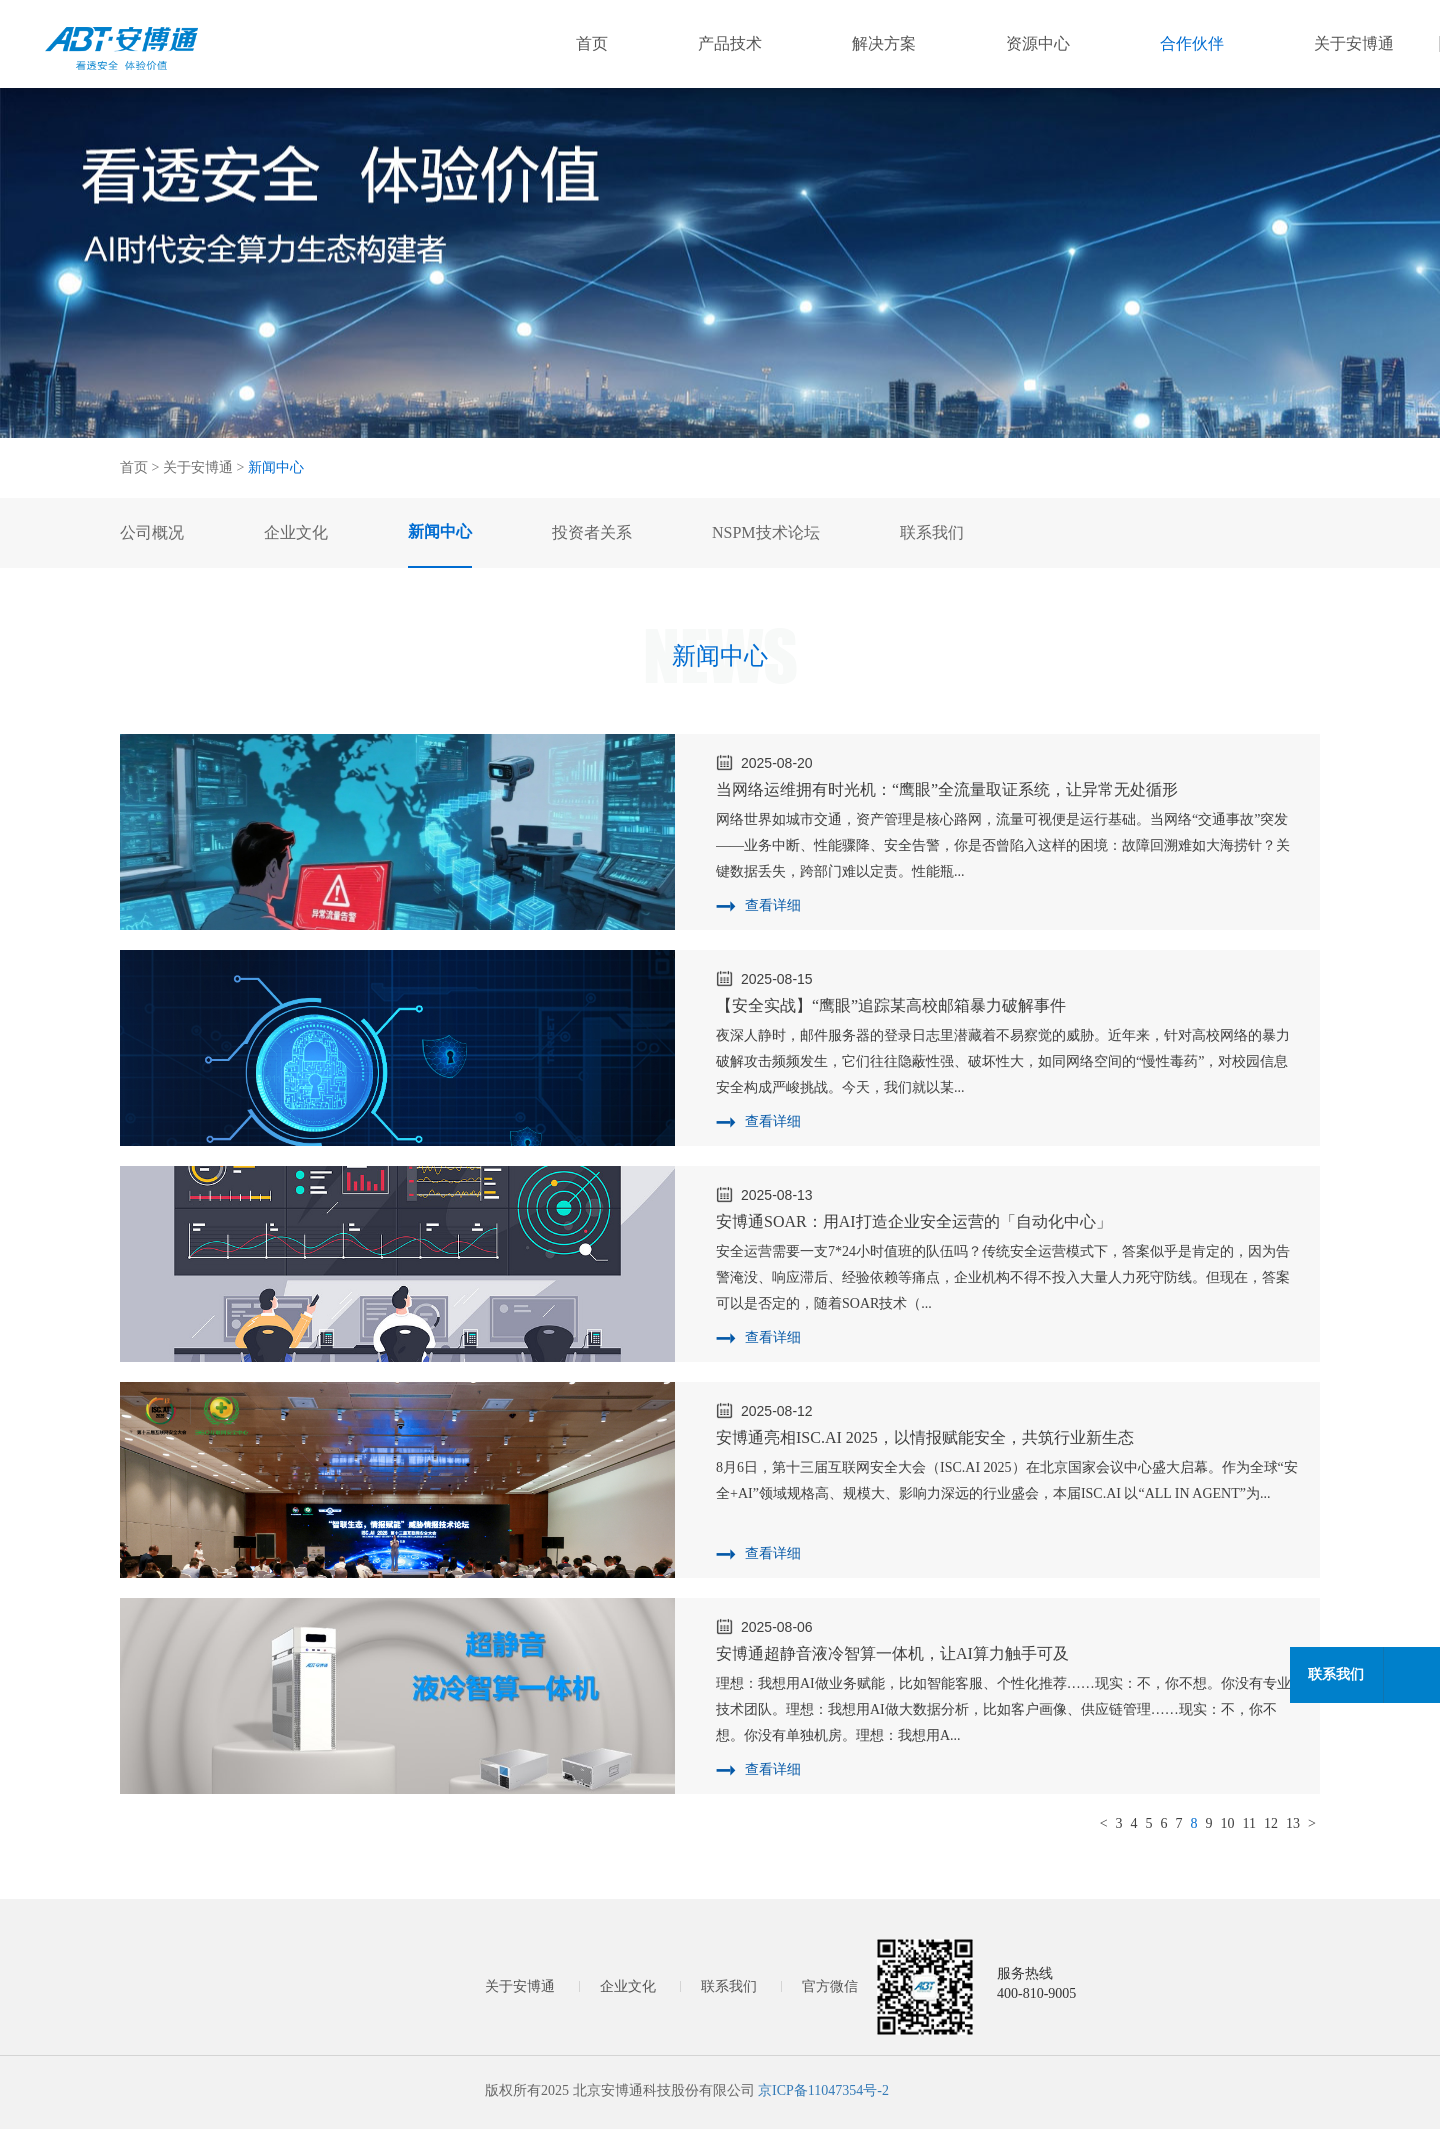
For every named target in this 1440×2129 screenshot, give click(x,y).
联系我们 (729, 1986)
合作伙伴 (1192, 43)
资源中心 (1038, 43)
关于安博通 (1354, 43)
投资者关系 (592, 532)
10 (1228, 1823)
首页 (592, 43)
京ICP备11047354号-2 (823, 2090)
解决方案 (884, 43)
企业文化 (628, 1986)
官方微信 (830, 1986)
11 (1249, 1823)
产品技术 (730, 43)
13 (1293, 1823)
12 (1271, 1823)
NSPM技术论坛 (766, 532)
